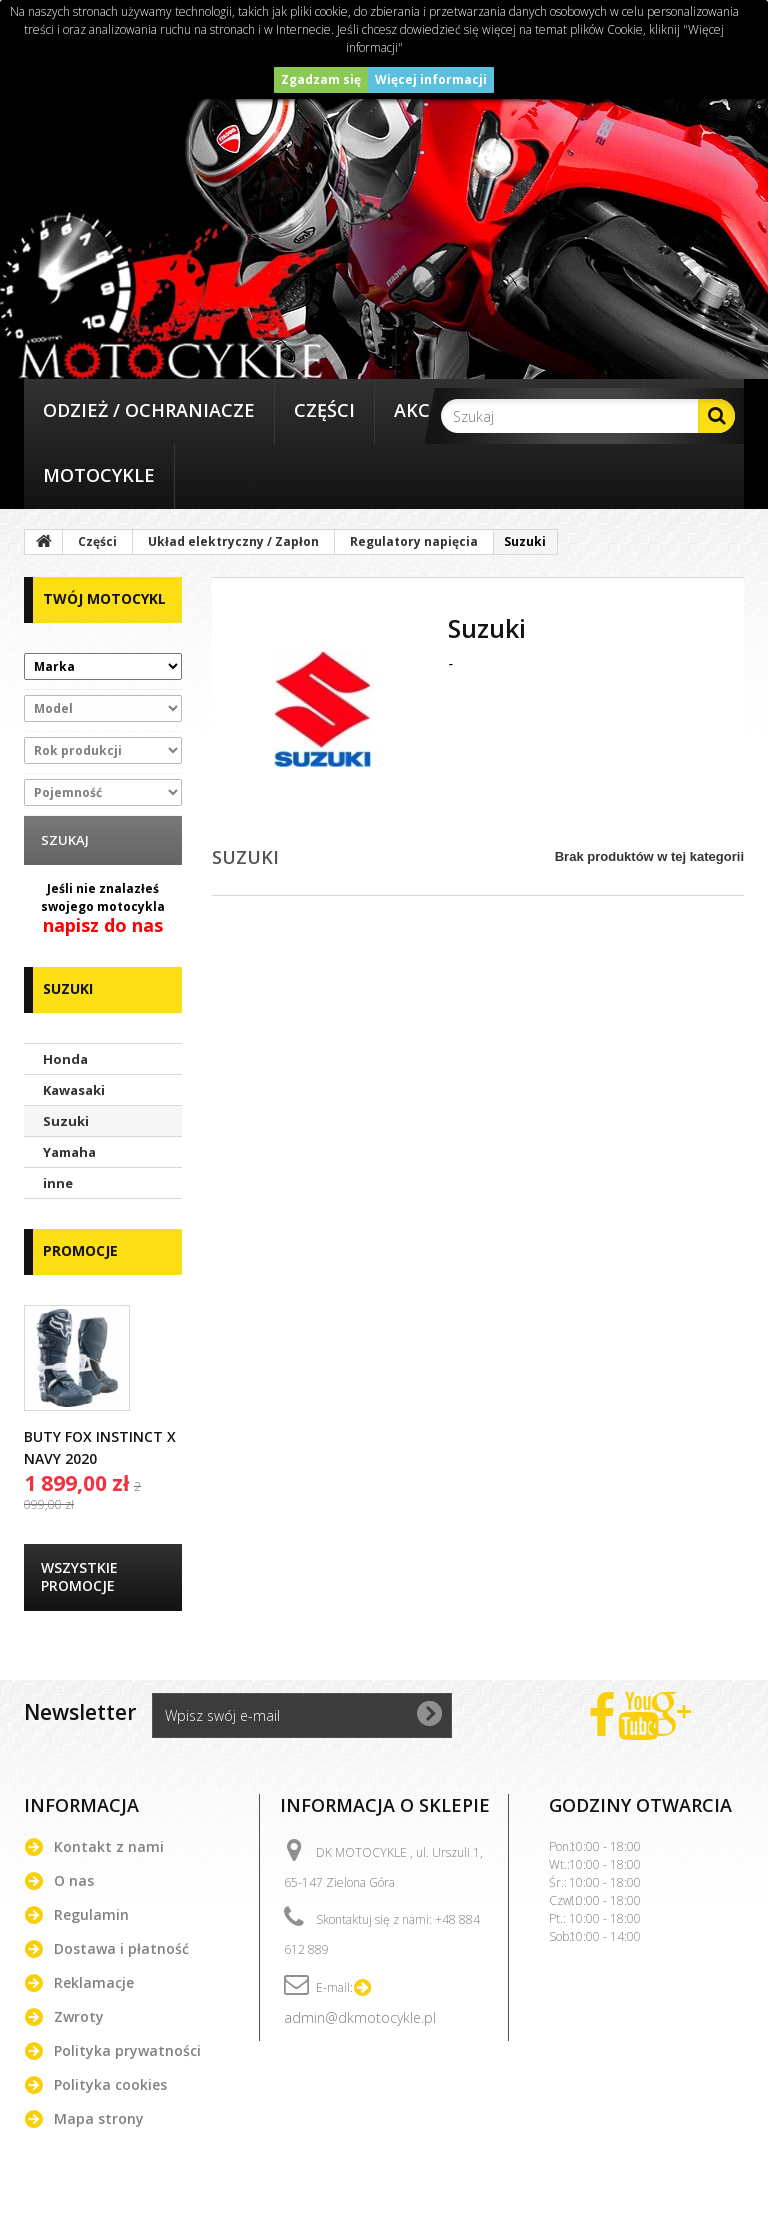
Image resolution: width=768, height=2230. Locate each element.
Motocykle (99, 475)
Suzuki (66, 1121)
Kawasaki (74, 1090)
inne (58, 1183)
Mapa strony (99, 2118)
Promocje (80, 1250)
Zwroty (79, 2016)
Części (324, 410)
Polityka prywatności (127, 2050)
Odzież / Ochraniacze (149, 410)
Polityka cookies (110, 2084)
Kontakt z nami (109, 1846)
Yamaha (69, 1152)
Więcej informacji (431, 79)
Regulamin (91, 1914)
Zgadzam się (321, 79)
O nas (74, 1880)
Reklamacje (94, 1982)
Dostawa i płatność (121, 1948)
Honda (65, 1059)
